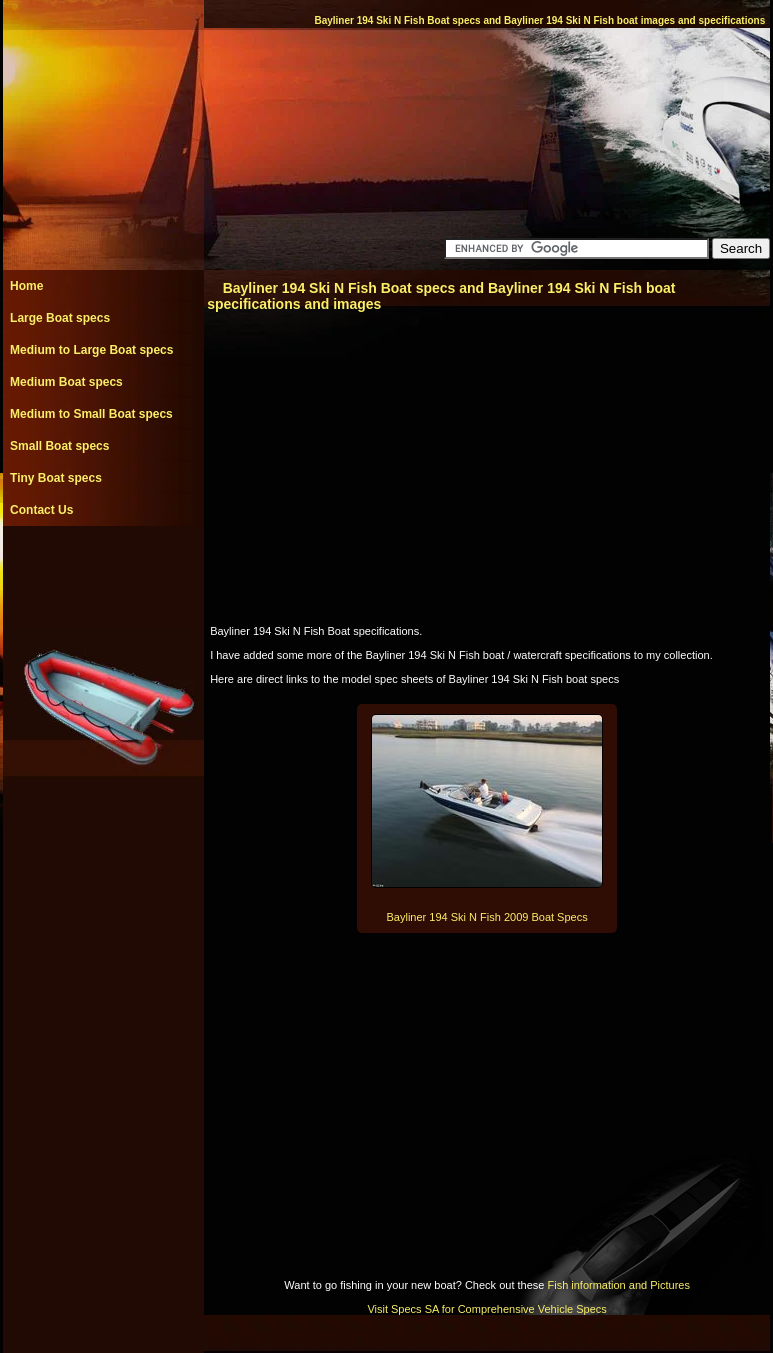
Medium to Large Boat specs (91, 350)
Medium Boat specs (66, 382)
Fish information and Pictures (618, 1285)
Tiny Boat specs (56, 478)
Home (26, 286)
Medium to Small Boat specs (91, 414)
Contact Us (41, 510)
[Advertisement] (103, 571)
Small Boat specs (59, 446)
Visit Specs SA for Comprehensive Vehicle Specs (486, 1309)
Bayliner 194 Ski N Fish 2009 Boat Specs (487, 917)
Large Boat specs (60, 318)
